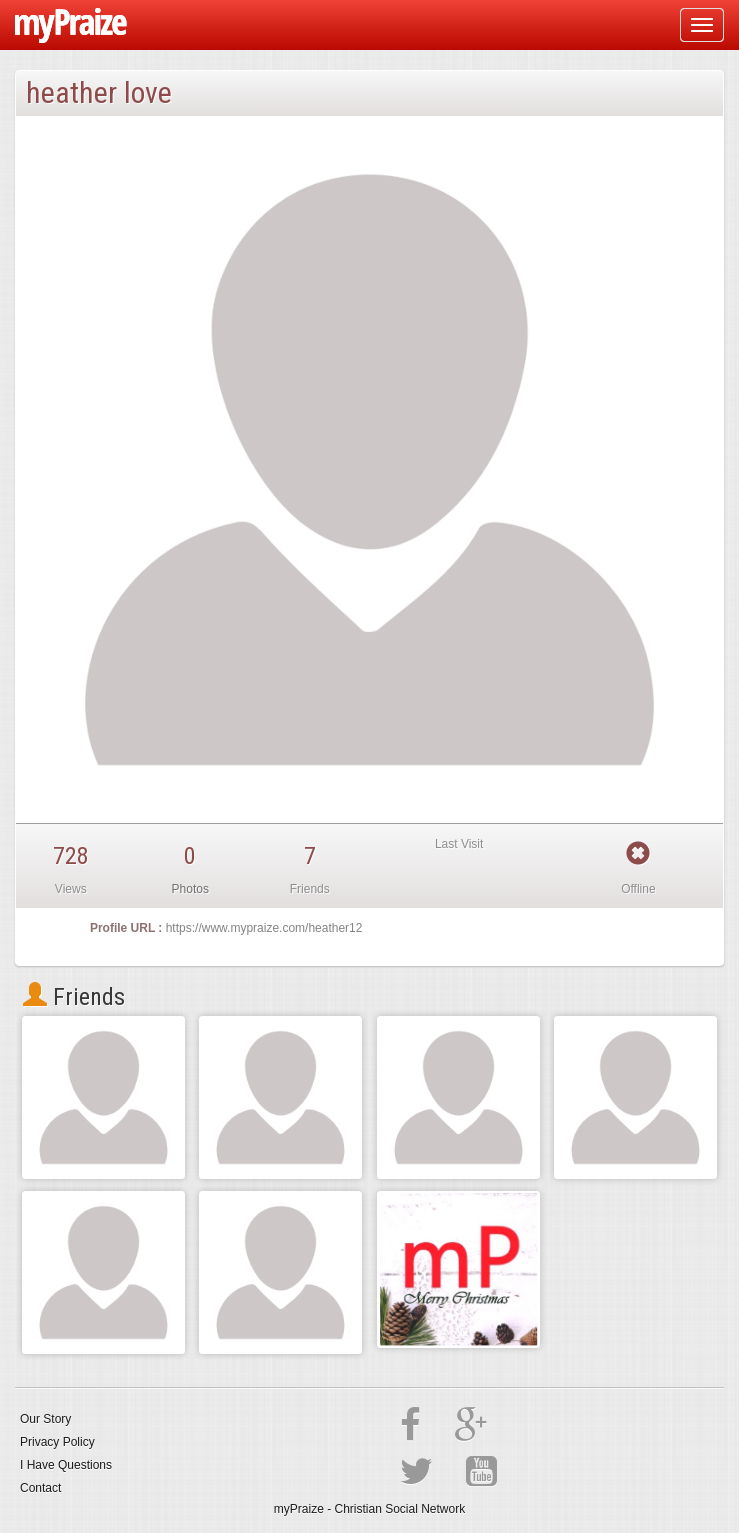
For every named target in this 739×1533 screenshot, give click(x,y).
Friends (74, 997)
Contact (40, 1488)
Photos (190, 889)
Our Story (45, 1419)
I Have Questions (66, 1465)
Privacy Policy (57, 1442)
